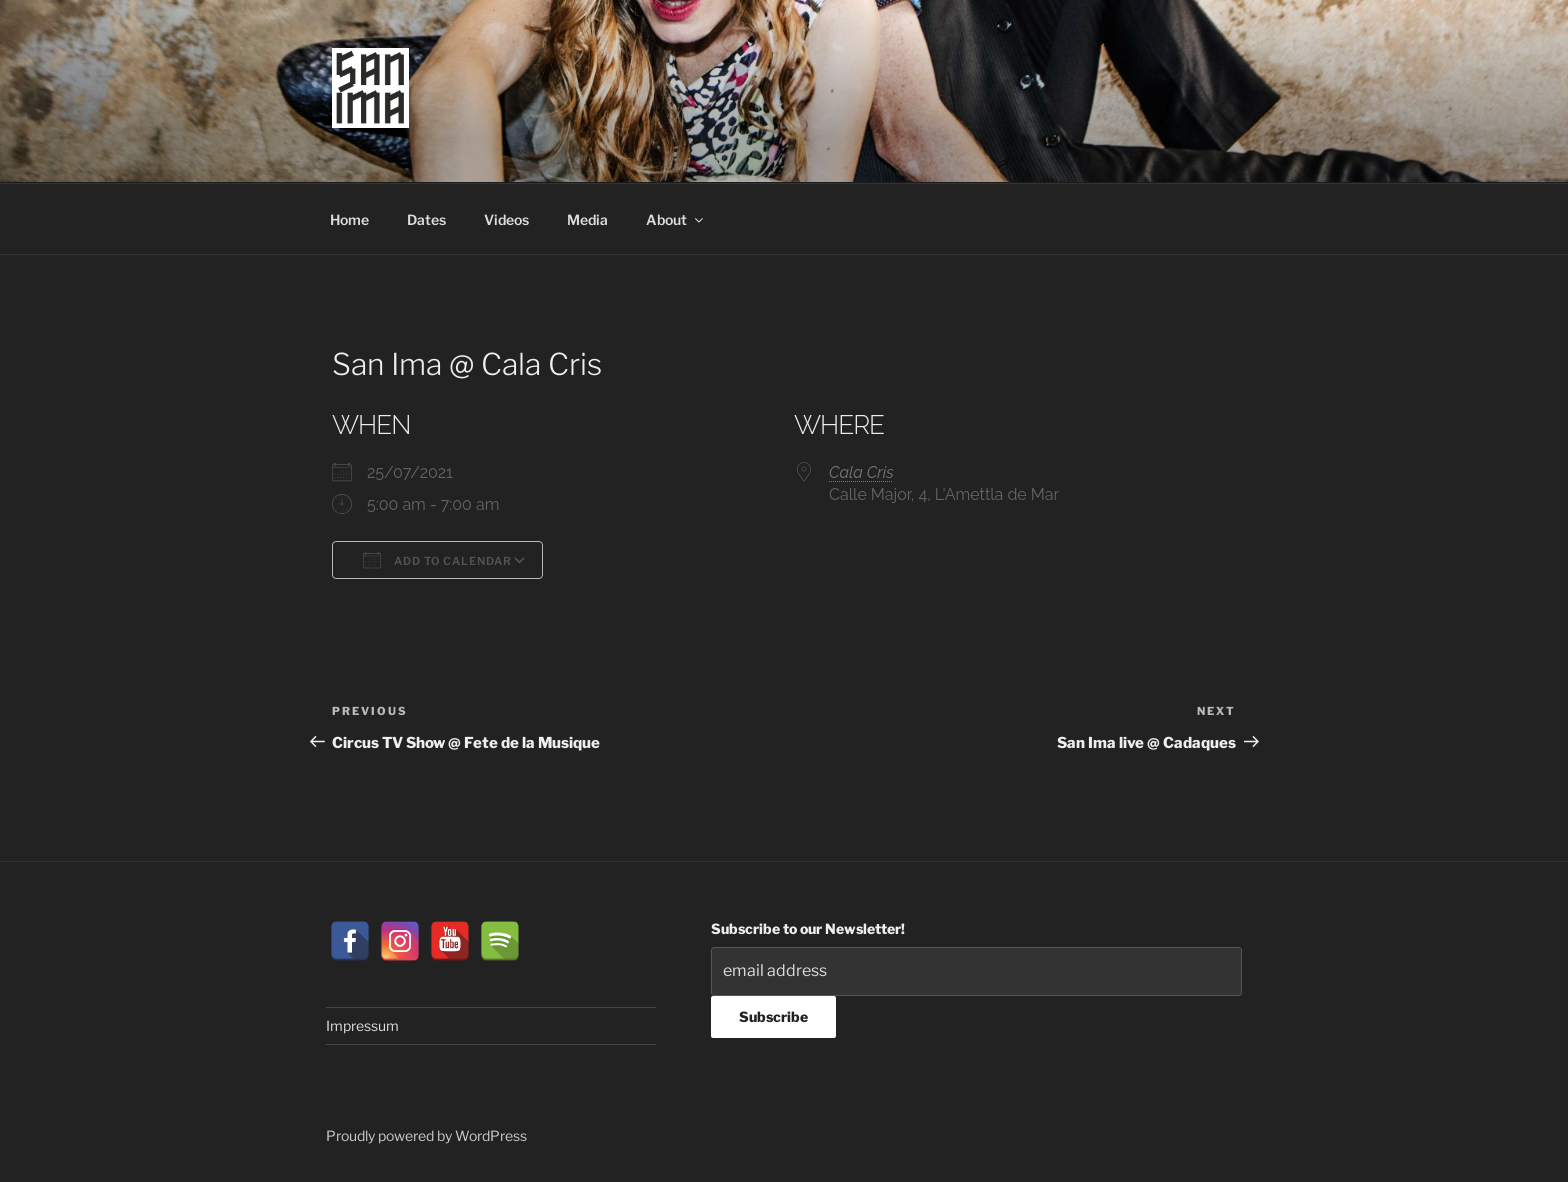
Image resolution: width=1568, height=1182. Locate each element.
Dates (426, 219)
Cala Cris (861, 472)
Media (587, 219)
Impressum (362, 1025)
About (676, 219)
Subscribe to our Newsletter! (808, 928)
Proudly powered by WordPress (426, 1135)
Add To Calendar (437, 560)
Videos (506, 219)
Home (349, 219)
